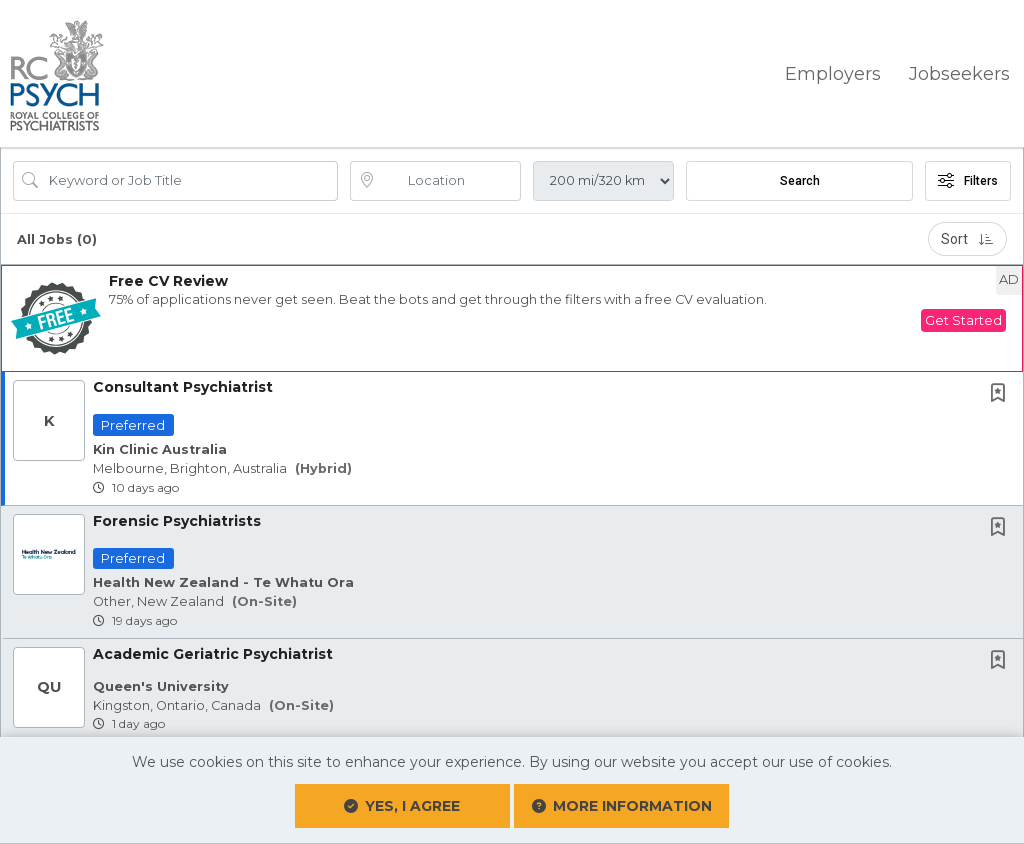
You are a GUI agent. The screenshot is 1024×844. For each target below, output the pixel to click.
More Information (589, 797)
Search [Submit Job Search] (800, 179)
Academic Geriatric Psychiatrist (213, 651)
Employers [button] (833, 72)
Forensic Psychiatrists (177, 518)
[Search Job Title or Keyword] (189, 179)
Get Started (963, 318)
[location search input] (450, 179)
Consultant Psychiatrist (183, 385)
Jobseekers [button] (959, 72)
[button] (512, 316)
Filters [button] (968, 179)
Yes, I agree (435, 806)
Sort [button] (967, 237)
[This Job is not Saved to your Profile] (1002, 393)
